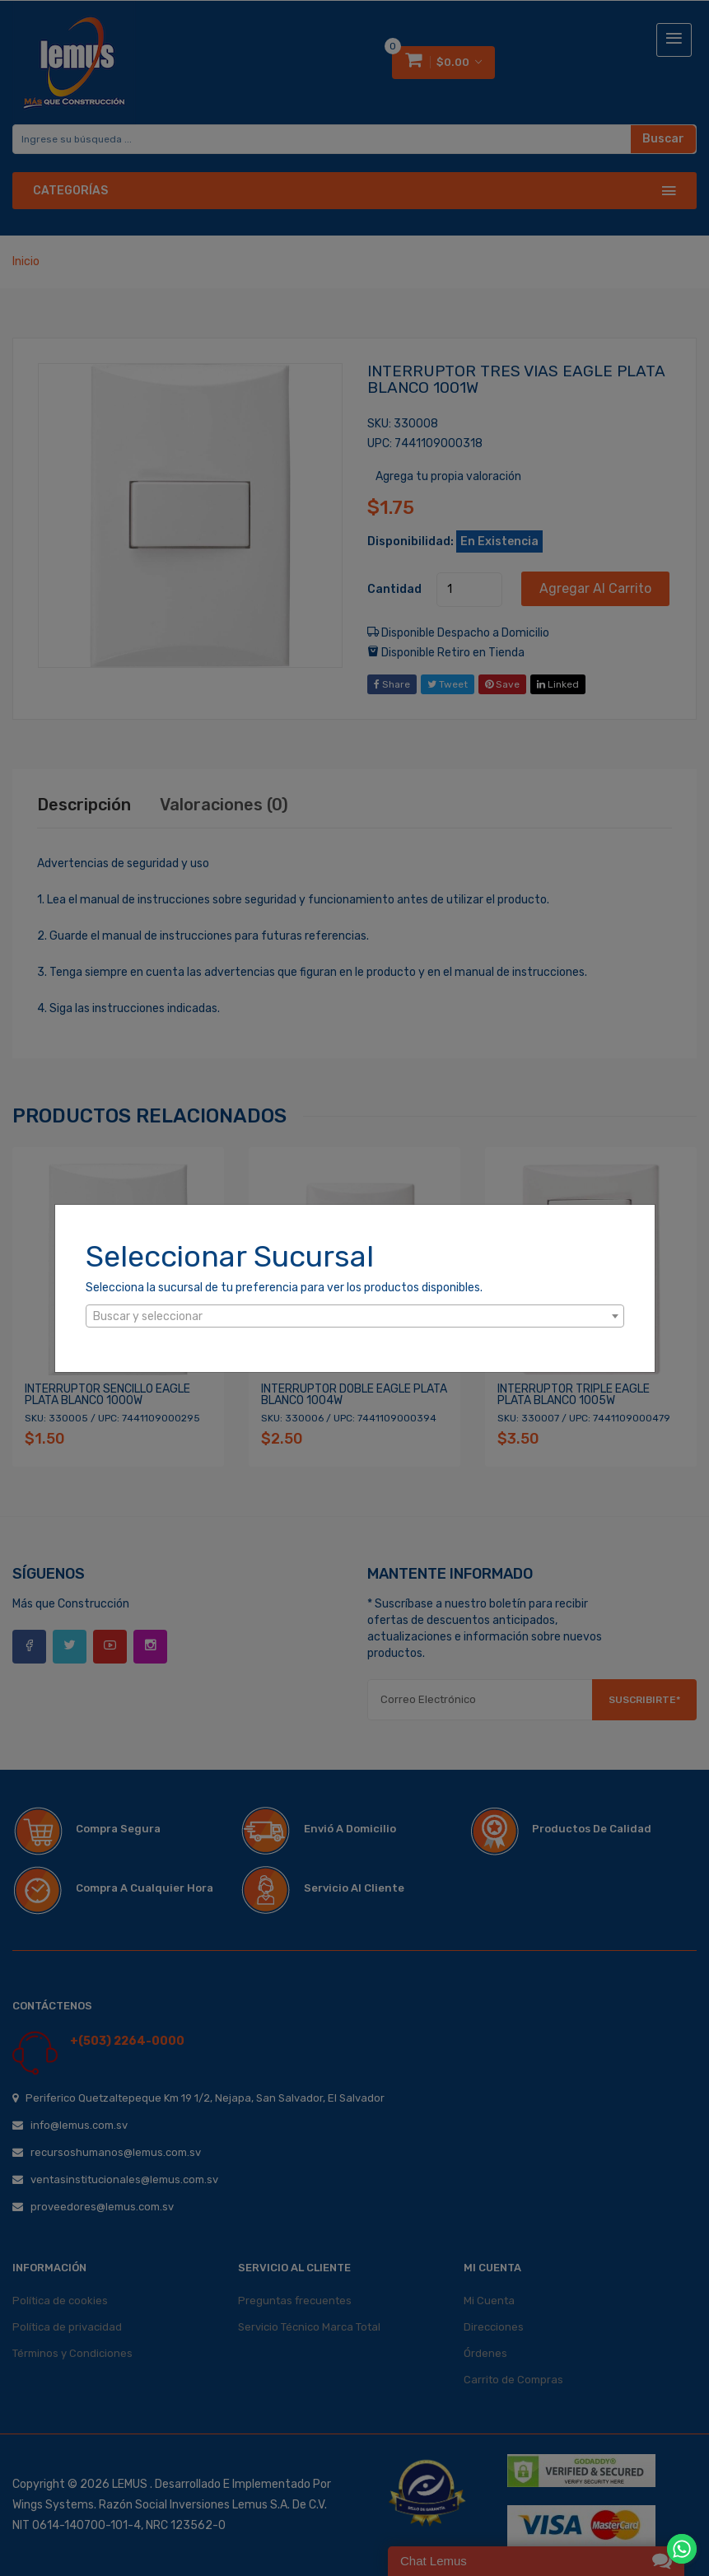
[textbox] (354, 1316)
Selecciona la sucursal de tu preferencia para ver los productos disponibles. (284, 1288)
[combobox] (355, 1316)
